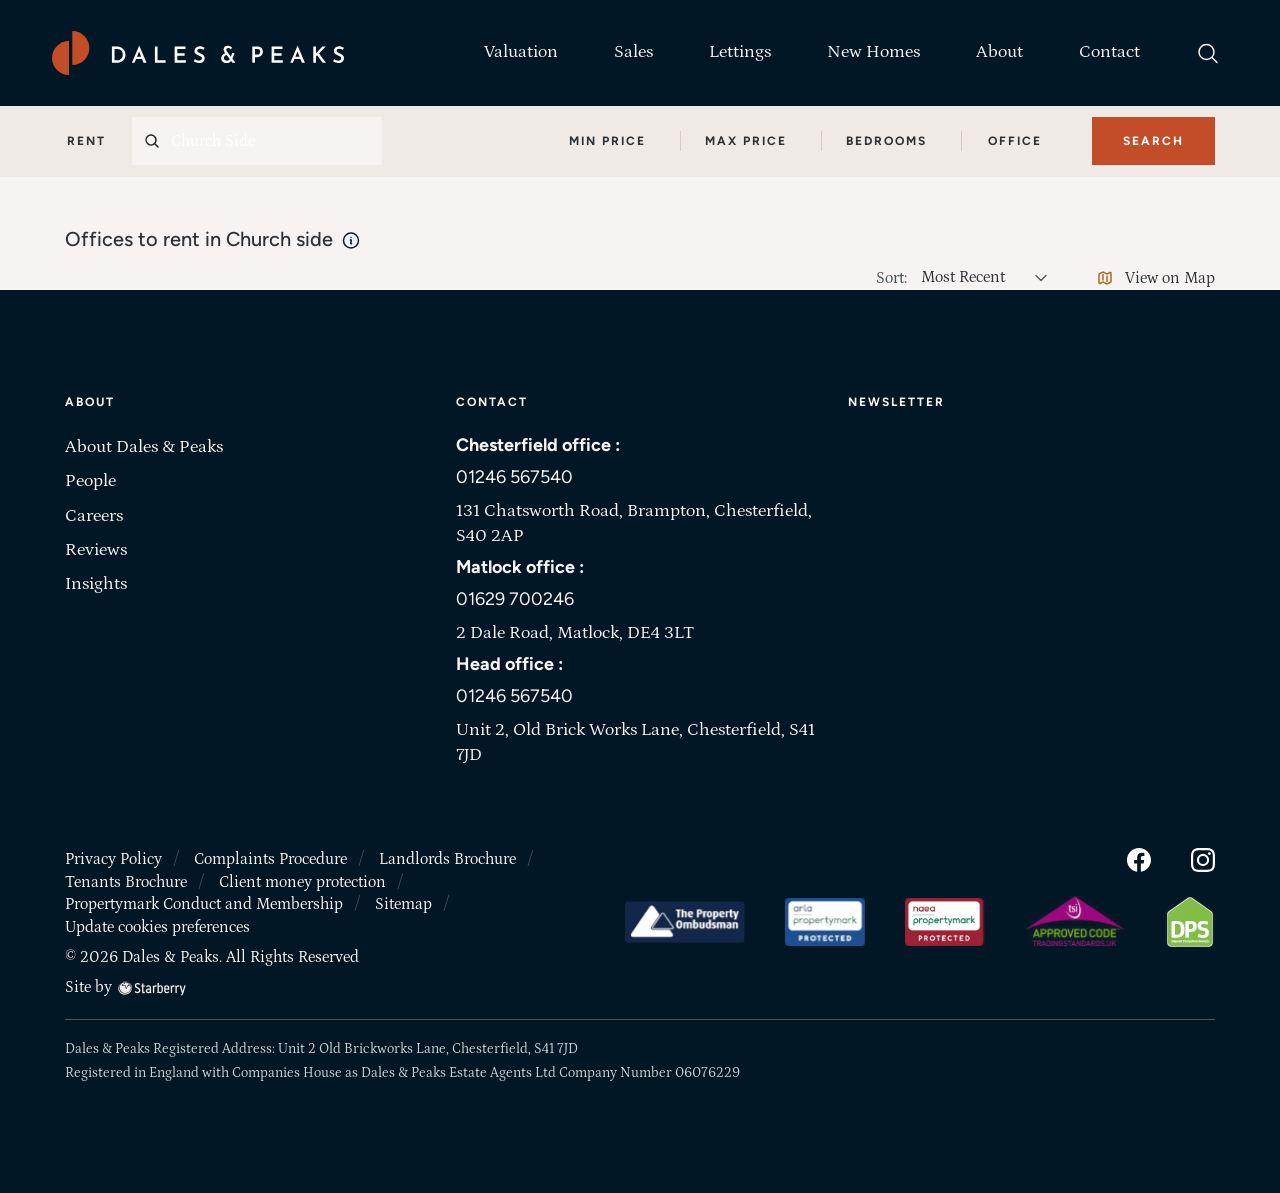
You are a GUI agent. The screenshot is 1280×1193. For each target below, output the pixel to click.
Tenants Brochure (126, 882)
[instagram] (1203, 859)
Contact (1109, 52)
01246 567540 (514, 477)
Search (1153, 141)
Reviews (96, 550)
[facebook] (1139, 859)
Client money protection (302, 882)
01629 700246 (515, 599)
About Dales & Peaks (144, 447)
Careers (94, 516)
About (999, 52)
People (90, 481)
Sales (633, 52)
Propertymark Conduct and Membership (204, 904)
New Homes (873, 52)
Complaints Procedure (270, 859)
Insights (96, 584)
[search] (1208, 53)
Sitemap (403, 904)
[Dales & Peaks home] (198, 53)
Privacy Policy (113, 859)
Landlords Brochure (447, 859)
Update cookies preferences (157, 927)
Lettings (740, 52)
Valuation (521, 52)
